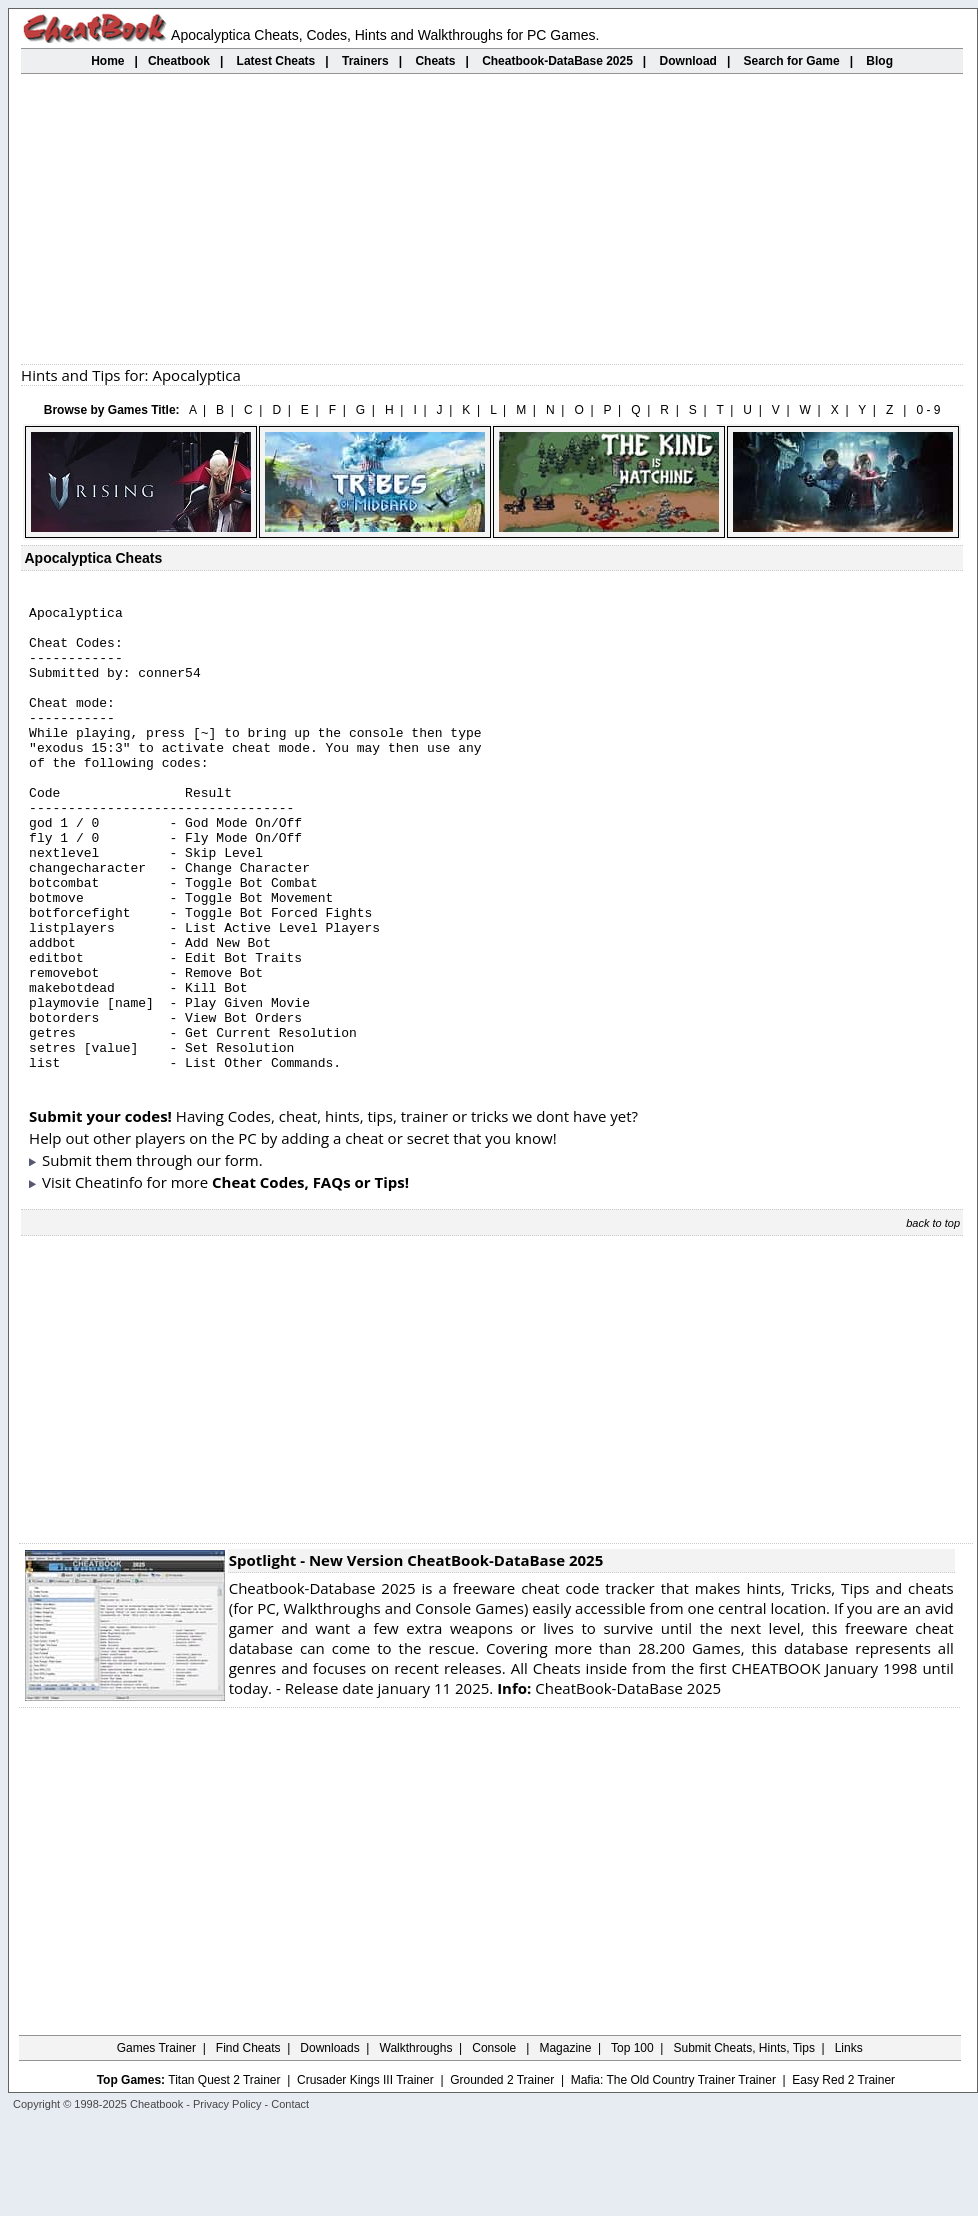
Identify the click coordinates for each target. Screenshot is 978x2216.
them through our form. (179, 1253)
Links (849, 2141)
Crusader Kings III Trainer (365, 2173)
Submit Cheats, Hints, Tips (744, 2141)
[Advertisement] (492, 219)
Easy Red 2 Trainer (843, 2173)
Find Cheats (248, 2141)
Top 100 (632, 2141)
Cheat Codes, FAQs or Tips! (310, 1275)
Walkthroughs (416, 2141)
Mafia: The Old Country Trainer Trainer (673, 2173)
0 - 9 (928, 410)
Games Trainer (156, 2141)
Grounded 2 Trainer (502, 2173)
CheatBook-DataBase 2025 (609, 1781)
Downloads (329, 2141)
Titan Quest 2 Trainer (224, 2173)
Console (495, 2141)
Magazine (565, 2141)
